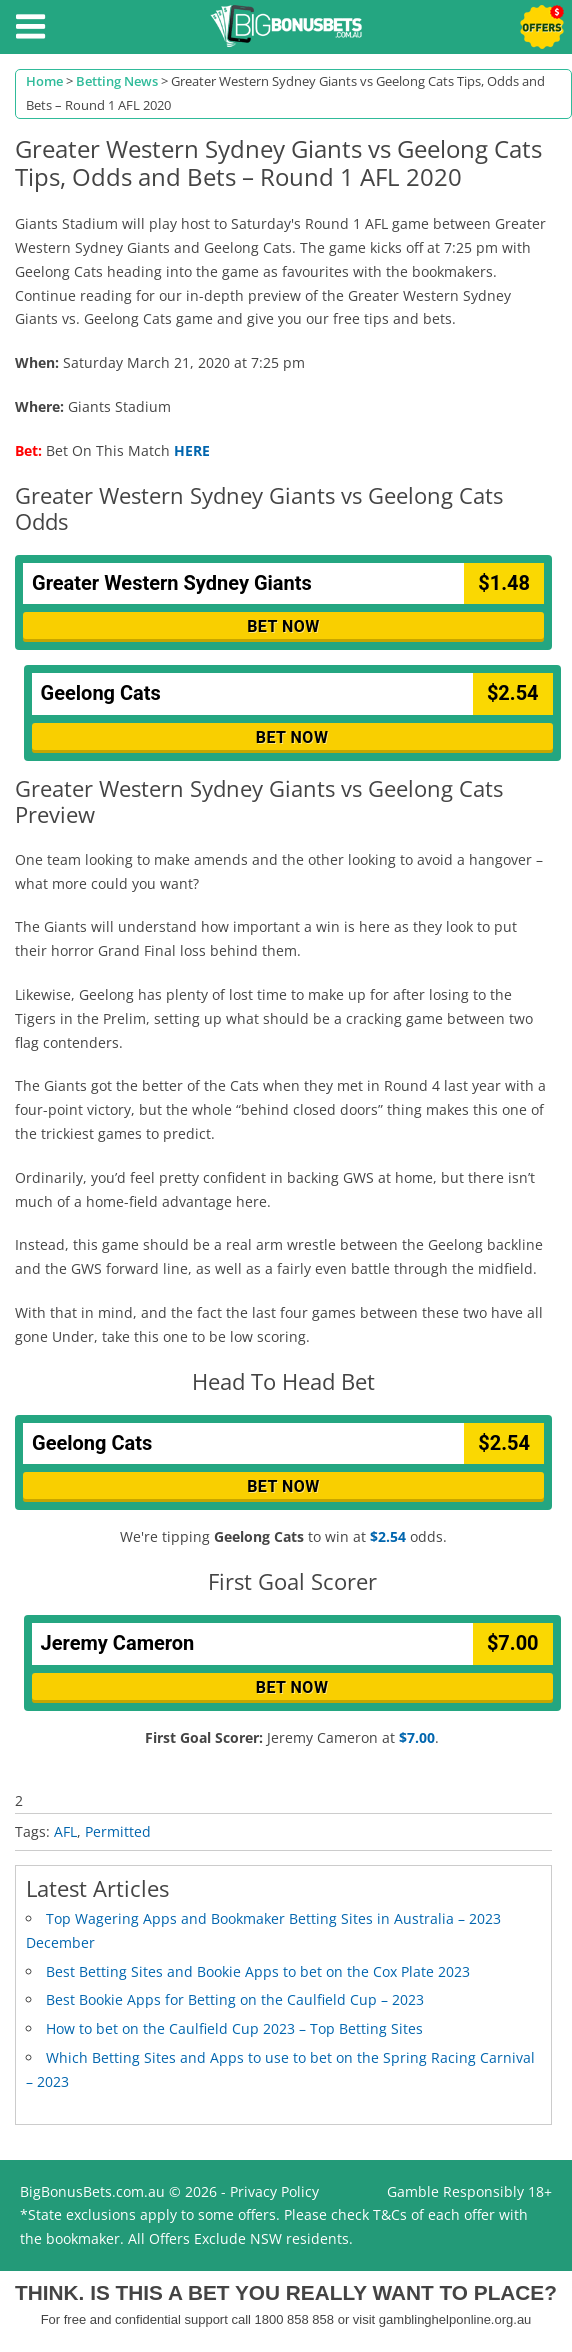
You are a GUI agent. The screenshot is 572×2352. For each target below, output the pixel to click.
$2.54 (388, 1536)
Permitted (118, 1831)
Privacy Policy (274, 2191)
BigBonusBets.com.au (92, 2191)
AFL (65, 1831)
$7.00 (417, 1737)
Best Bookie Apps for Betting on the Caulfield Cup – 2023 (235, 1999)
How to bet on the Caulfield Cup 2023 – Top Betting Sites (234, 2028)
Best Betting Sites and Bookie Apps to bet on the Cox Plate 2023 (258, 1971)
